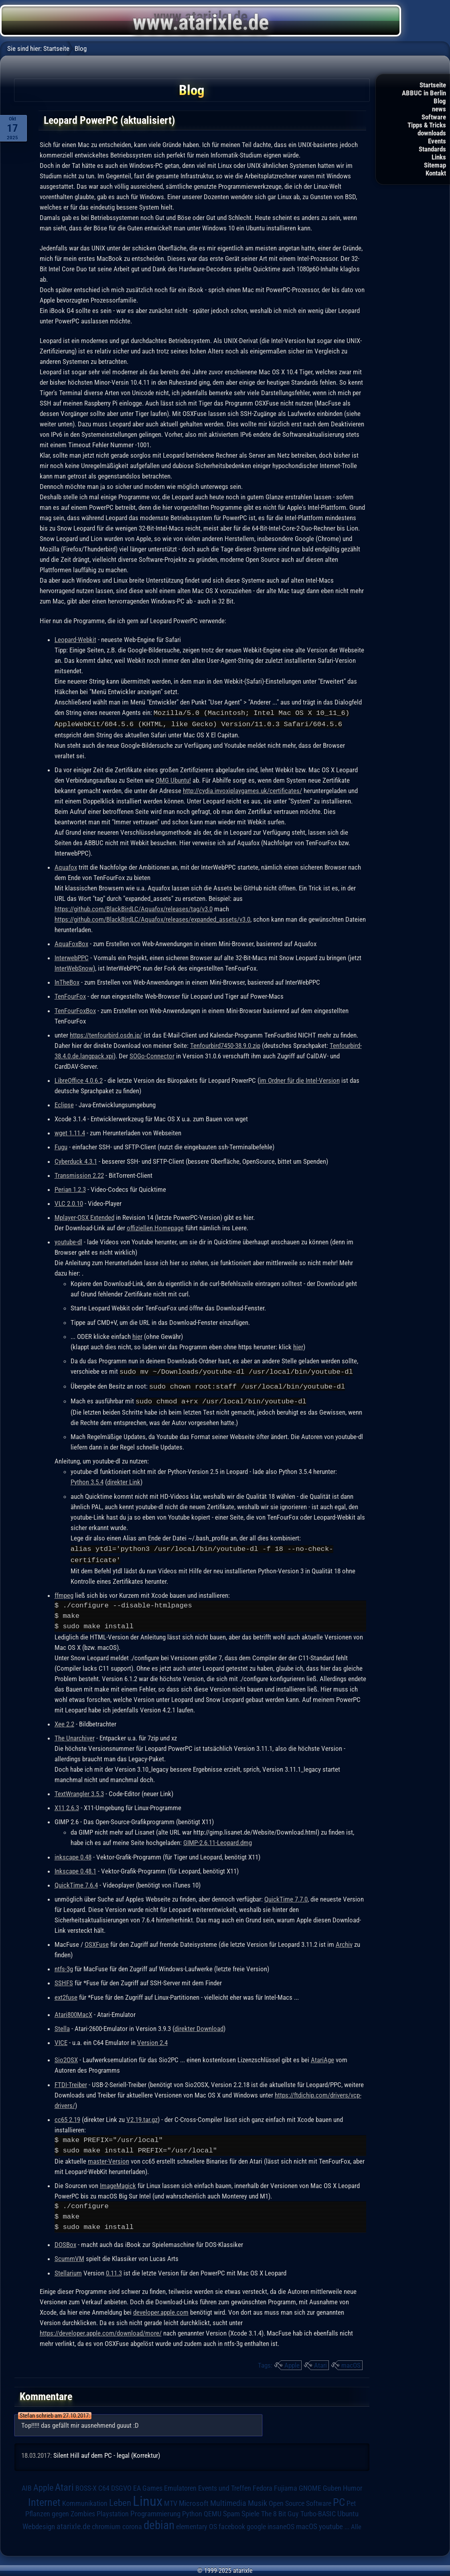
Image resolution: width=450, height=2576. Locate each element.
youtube (331, 2523)
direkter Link (123, 1480)
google (256, 2524)
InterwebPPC (72, 957)
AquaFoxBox (71, 943)
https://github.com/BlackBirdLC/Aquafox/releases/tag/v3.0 (134, 908)
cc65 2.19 (67, 2117)
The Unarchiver (75, 1735)
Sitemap (435, 165)
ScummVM (69, 2256)
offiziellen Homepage (155, 1227)
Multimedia (228, 2500)
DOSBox (65, 2242)
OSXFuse (97, 1942)
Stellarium (68, 2270)
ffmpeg (64, 1593)
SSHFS (64, 1980)
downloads (432, 133)
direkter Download (198, 2026)
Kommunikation (84, 2500)
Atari (320, 2362)
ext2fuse (66, 1995)
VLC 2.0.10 (69, 1203)
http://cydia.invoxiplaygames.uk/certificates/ (242, 790)
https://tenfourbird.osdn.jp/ (106, 1034)
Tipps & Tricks (426, 125)
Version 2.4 (152, 2040)
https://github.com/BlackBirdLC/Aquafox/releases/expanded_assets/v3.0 (152, 919)
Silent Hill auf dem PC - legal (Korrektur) (106, 2453)
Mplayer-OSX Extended (84, 1217)
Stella (62, 2026)
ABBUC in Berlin (424, 93)
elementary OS (196, 2523)
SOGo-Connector (152, 1055)
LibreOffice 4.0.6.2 (79, 1080)
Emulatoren (180, 2485)
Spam (231, 2511)
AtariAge (322, 2057)
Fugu (61, 1146)
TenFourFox (70, 995)
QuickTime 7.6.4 (76, 1882)
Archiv (344, 1942)
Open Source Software (300, 2501)
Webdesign (38, 2523)
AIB (27, 2485)
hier (137, 1336)
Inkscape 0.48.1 (75, 1868)
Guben (332, 2485)
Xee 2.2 (64, 1721)
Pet (351, 2501)
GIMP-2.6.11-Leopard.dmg (217, 1840)
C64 (103, 2485)
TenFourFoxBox (75, 1010)
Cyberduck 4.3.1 (76, 1161)
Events (437, 141)
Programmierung (155, 2510)
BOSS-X (86, 2485)
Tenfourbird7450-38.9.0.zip (225, 1045)
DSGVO (121, 2485)
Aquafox (66, 866)
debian (159, 2522)
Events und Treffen (224, 2485)
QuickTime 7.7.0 (286, 1896)
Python (192, 2511)
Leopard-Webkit (75, 640)
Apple (292, 2362)
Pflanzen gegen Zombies (60, 2511)
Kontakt (436, 173)
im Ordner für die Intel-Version (299, 1080)
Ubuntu (348, 2511)
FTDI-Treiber (71, 2082)
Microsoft (194, 2500)
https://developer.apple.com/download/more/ (101, 2330)
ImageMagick (118, 2183)
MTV (170, 2500)
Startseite (433, 85)
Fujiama (285, 2485)
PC (339, 2499)
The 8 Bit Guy (280, 2511)
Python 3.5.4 (87, 1480)
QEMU (212, 2511)
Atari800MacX (73, 2012)
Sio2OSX (66, 2057)
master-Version (108, 2158)
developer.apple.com (161, 2309)
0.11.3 (114, 2270)
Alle (356, 2524)
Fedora (262, 2485)
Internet (44, 2499)
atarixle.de (73, 2523)
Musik (257, 2500)
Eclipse (64, 1104)
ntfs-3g (64, 1966)
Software (434, 117)
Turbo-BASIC (318, 2511)
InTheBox (67, 981)
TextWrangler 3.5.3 (79, 1791)
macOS (351, 2362)
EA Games (147, 2485)
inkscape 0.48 (73, 1854)
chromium (106, 2524)
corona (132, 2524)
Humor (352, 2485)
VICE (61, 2040)
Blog (440, 101)
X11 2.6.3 (67, 1805)
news (439, 109)
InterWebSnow (74, 967)
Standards (432, 149)
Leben (120, 2500)
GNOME (310, 2485)
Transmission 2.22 (79, 1175)
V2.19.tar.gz (142, 2117)
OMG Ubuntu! (173, 779)
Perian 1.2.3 (70, 1189)
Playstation (113, 2511)
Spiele (250, 2510)
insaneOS (281, 2524)
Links (439, 157)
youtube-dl (68, 1241)
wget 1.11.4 (70, 1132)
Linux (147, 2498)
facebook (232, 2524)
